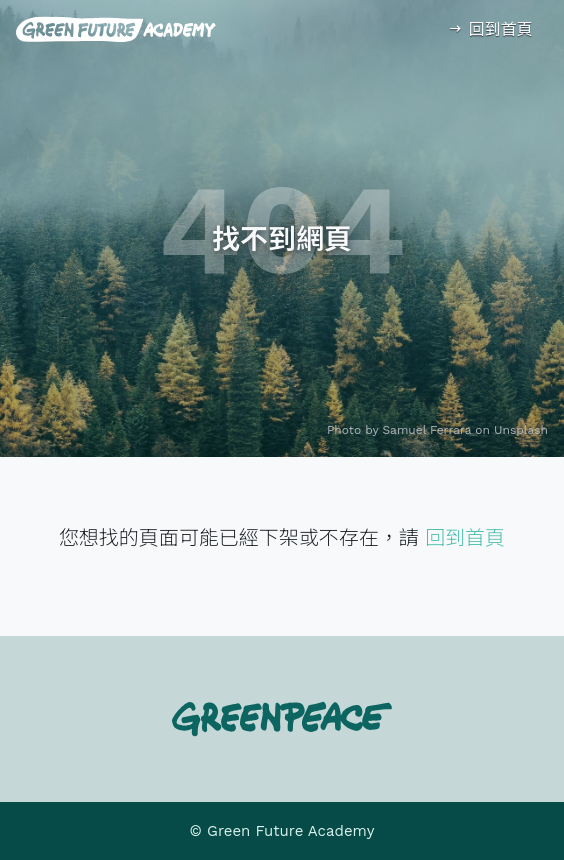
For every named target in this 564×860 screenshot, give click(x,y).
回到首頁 (489, 29)
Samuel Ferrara (427, 430)
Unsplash (521, 430)
